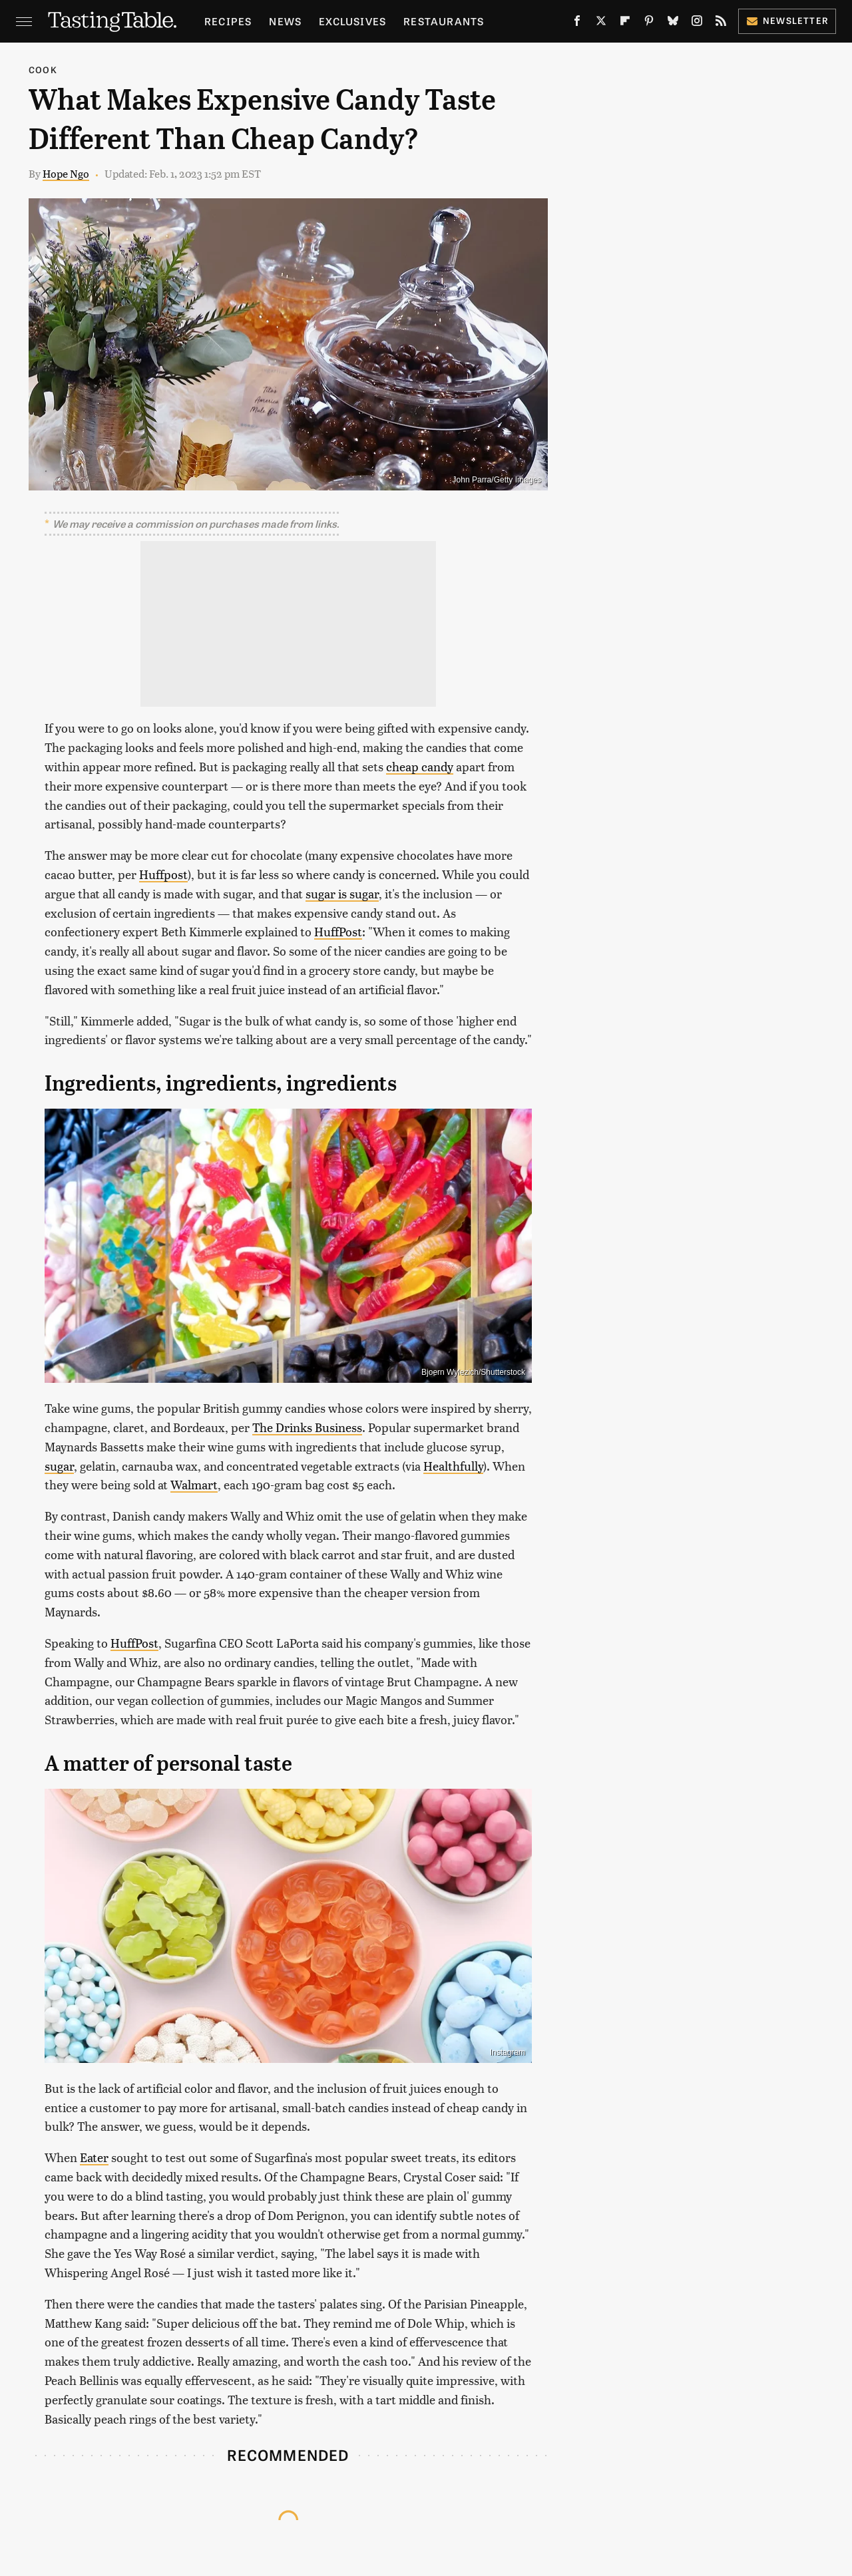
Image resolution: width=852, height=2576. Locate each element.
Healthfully (453, 1465)
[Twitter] (601, 23)
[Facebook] (577, 23)
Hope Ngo (66, 173)
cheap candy (419, 766)
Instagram (507, 2052)
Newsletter (787, 20)
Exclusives (352, 21)
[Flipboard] (625, 23)
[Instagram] (697, 23)
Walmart (194, 1484)
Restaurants (443, 21)
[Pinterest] (649, 23)
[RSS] (721, 23)
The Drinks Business (307, 1427)
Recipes (228, 21)
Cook (43, 69)
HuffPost (338, 931)
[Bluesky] (673, 23)
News (285, 21)
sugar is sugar (342, 893)
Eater (94, 2157)
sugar (59, 1465)
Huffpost (163, 874)
